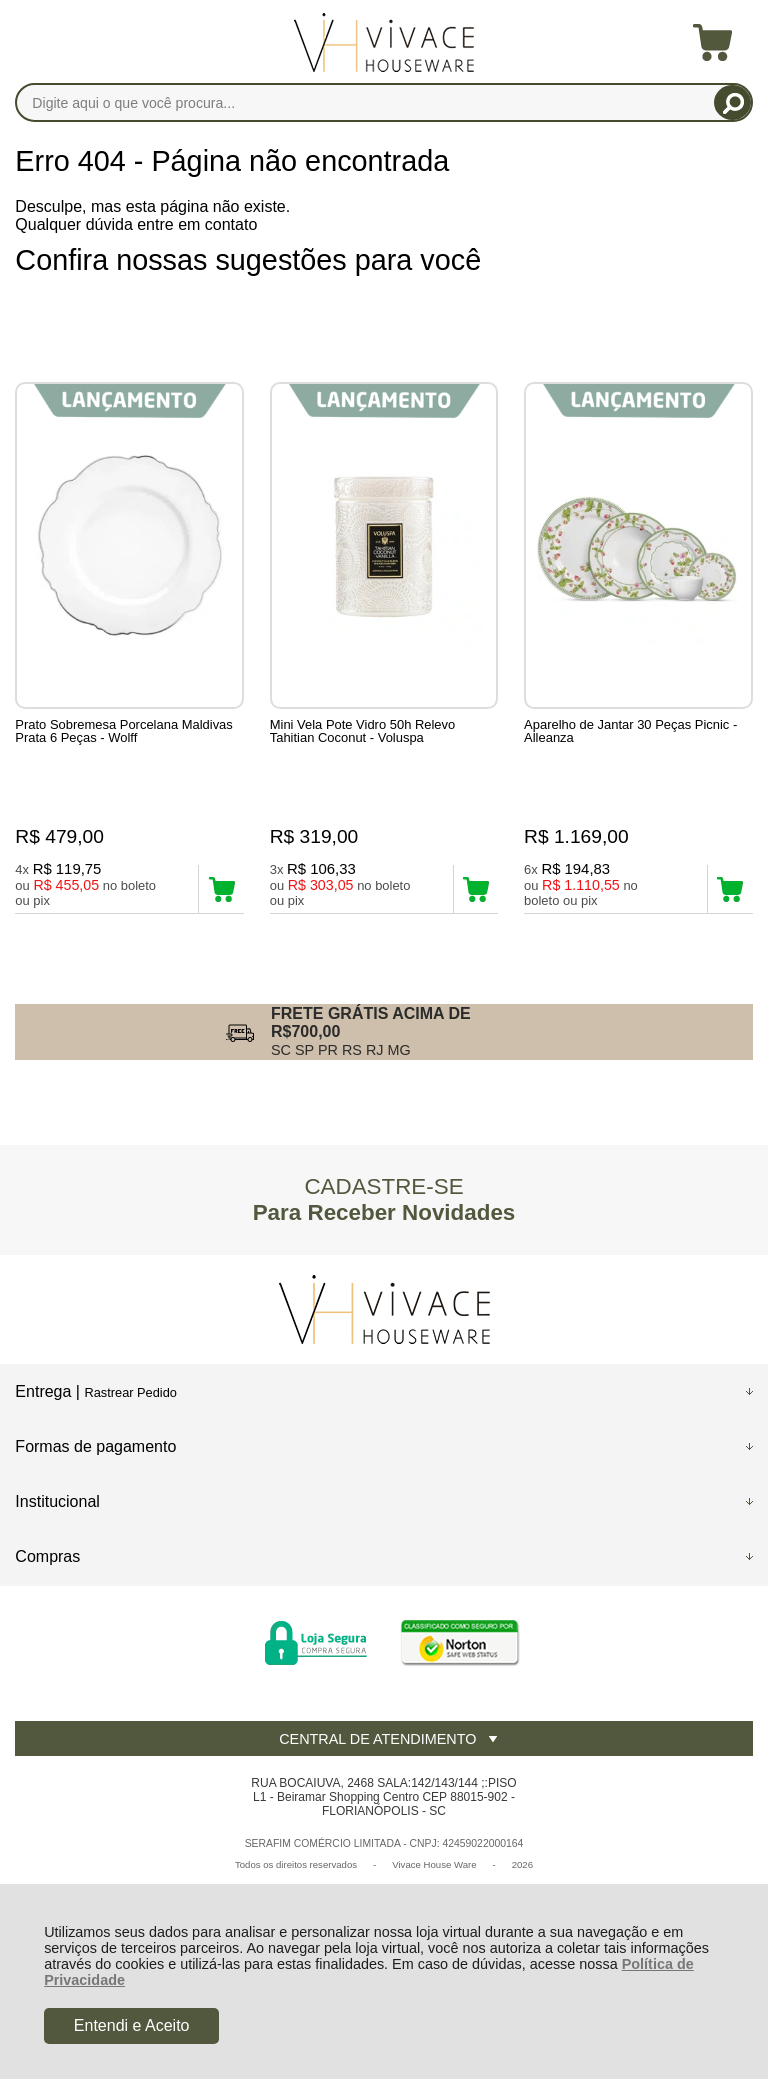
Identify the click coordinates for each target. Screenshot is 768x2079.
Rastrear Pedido (130, 1392)
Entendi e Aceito (132, 2025)
